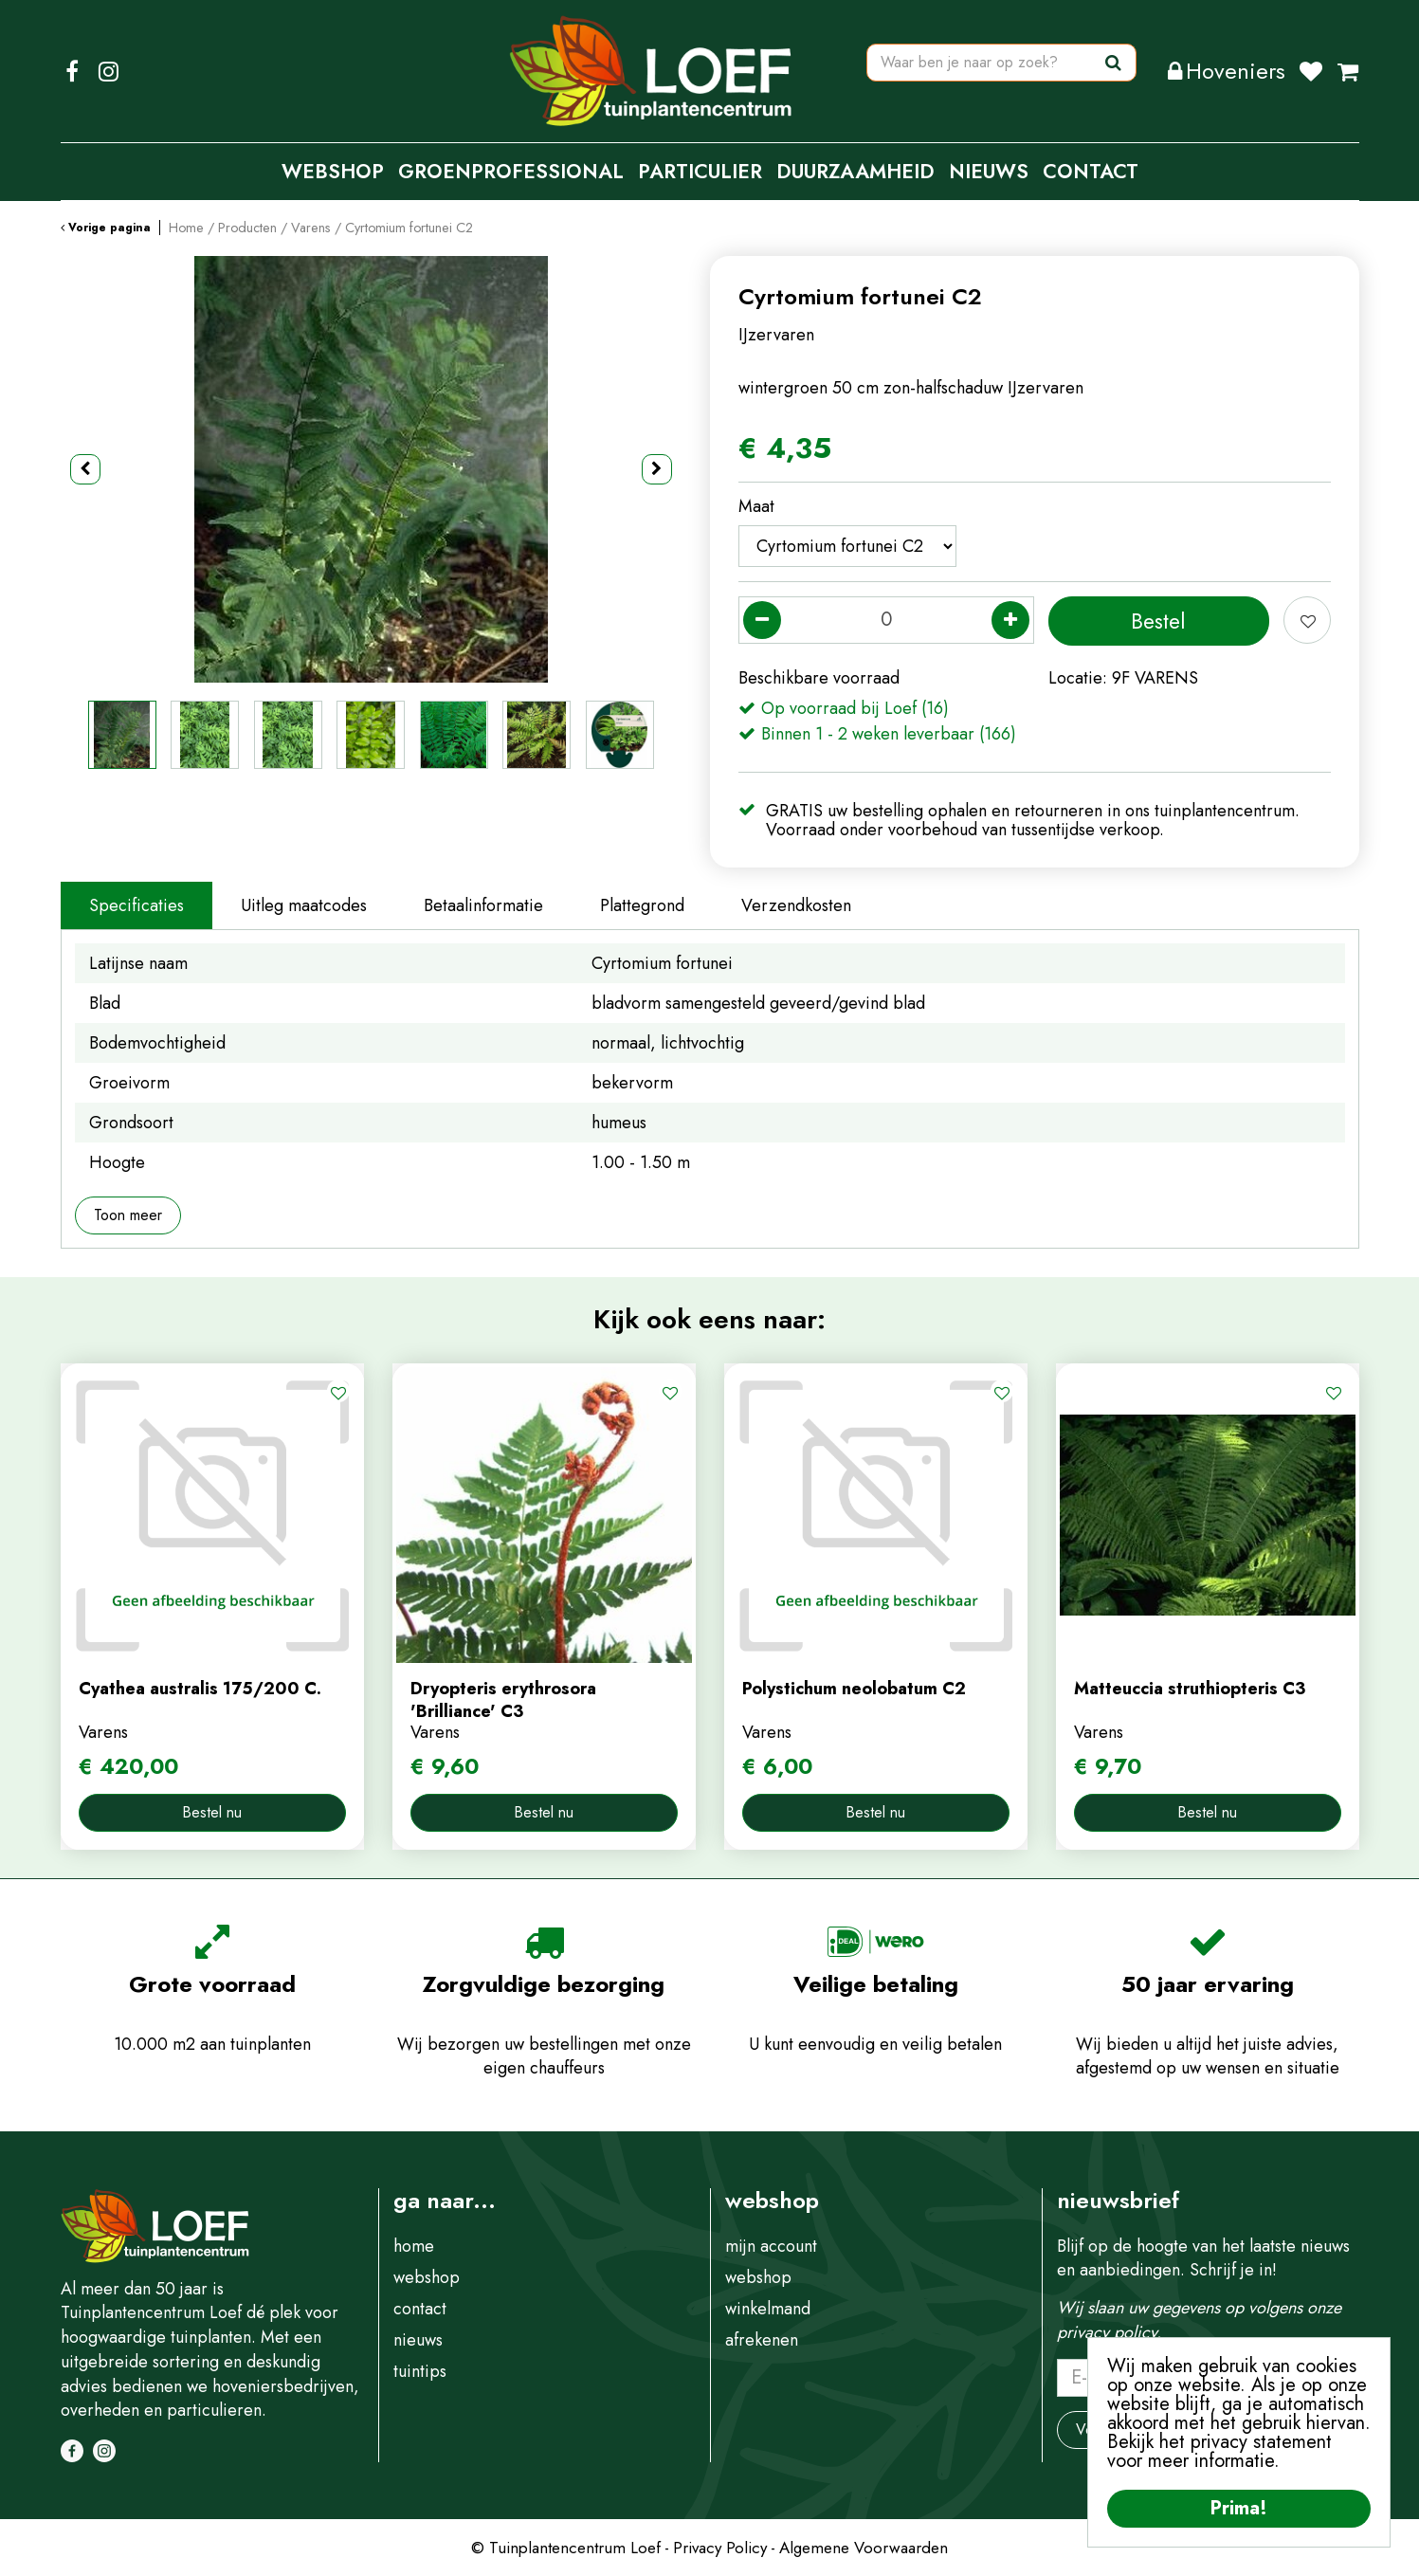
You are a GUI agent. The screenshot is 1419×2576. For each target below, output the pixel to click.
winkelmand (767, 2308)
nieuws (418, 2340)
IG (109, 71)
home (413, 2246)
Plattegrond (642, 905)
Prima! (1238, 2508)
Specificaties (136, 905)
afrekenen (761, 2340)
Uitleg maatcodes (304, 905)
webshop (426, 2277)
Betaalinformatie (483, 905)
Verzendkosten (796, 905)
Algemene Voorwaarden (863, 2547)
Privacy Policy (720, 2547)
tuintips (419, 2371)
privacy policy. (1109, 2332)
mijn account (771, 2246)
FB (72, 71)
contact (419, 2308)
